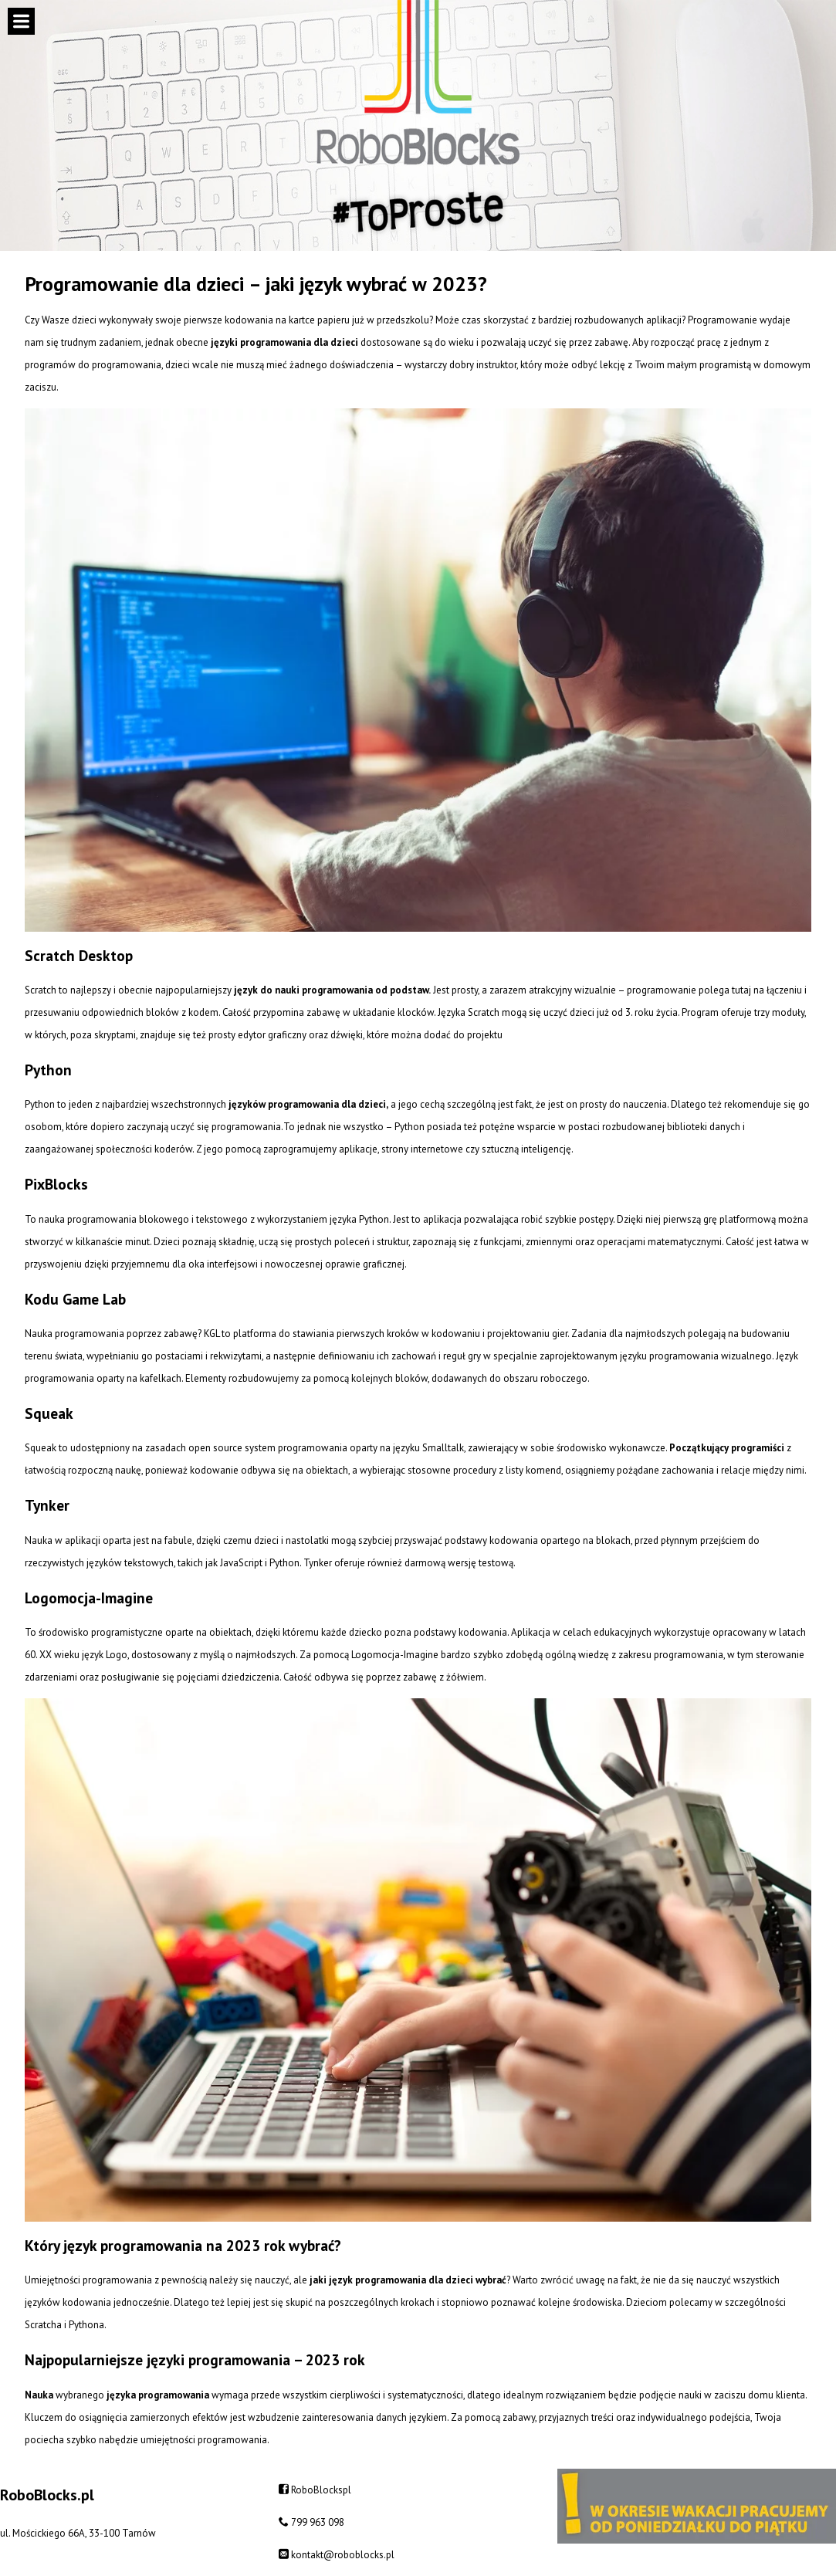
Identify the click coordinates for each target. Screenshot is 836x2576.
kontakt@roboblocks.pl (342, 2554)
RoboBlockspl (321, 2489)
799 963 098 (317, 2522)
